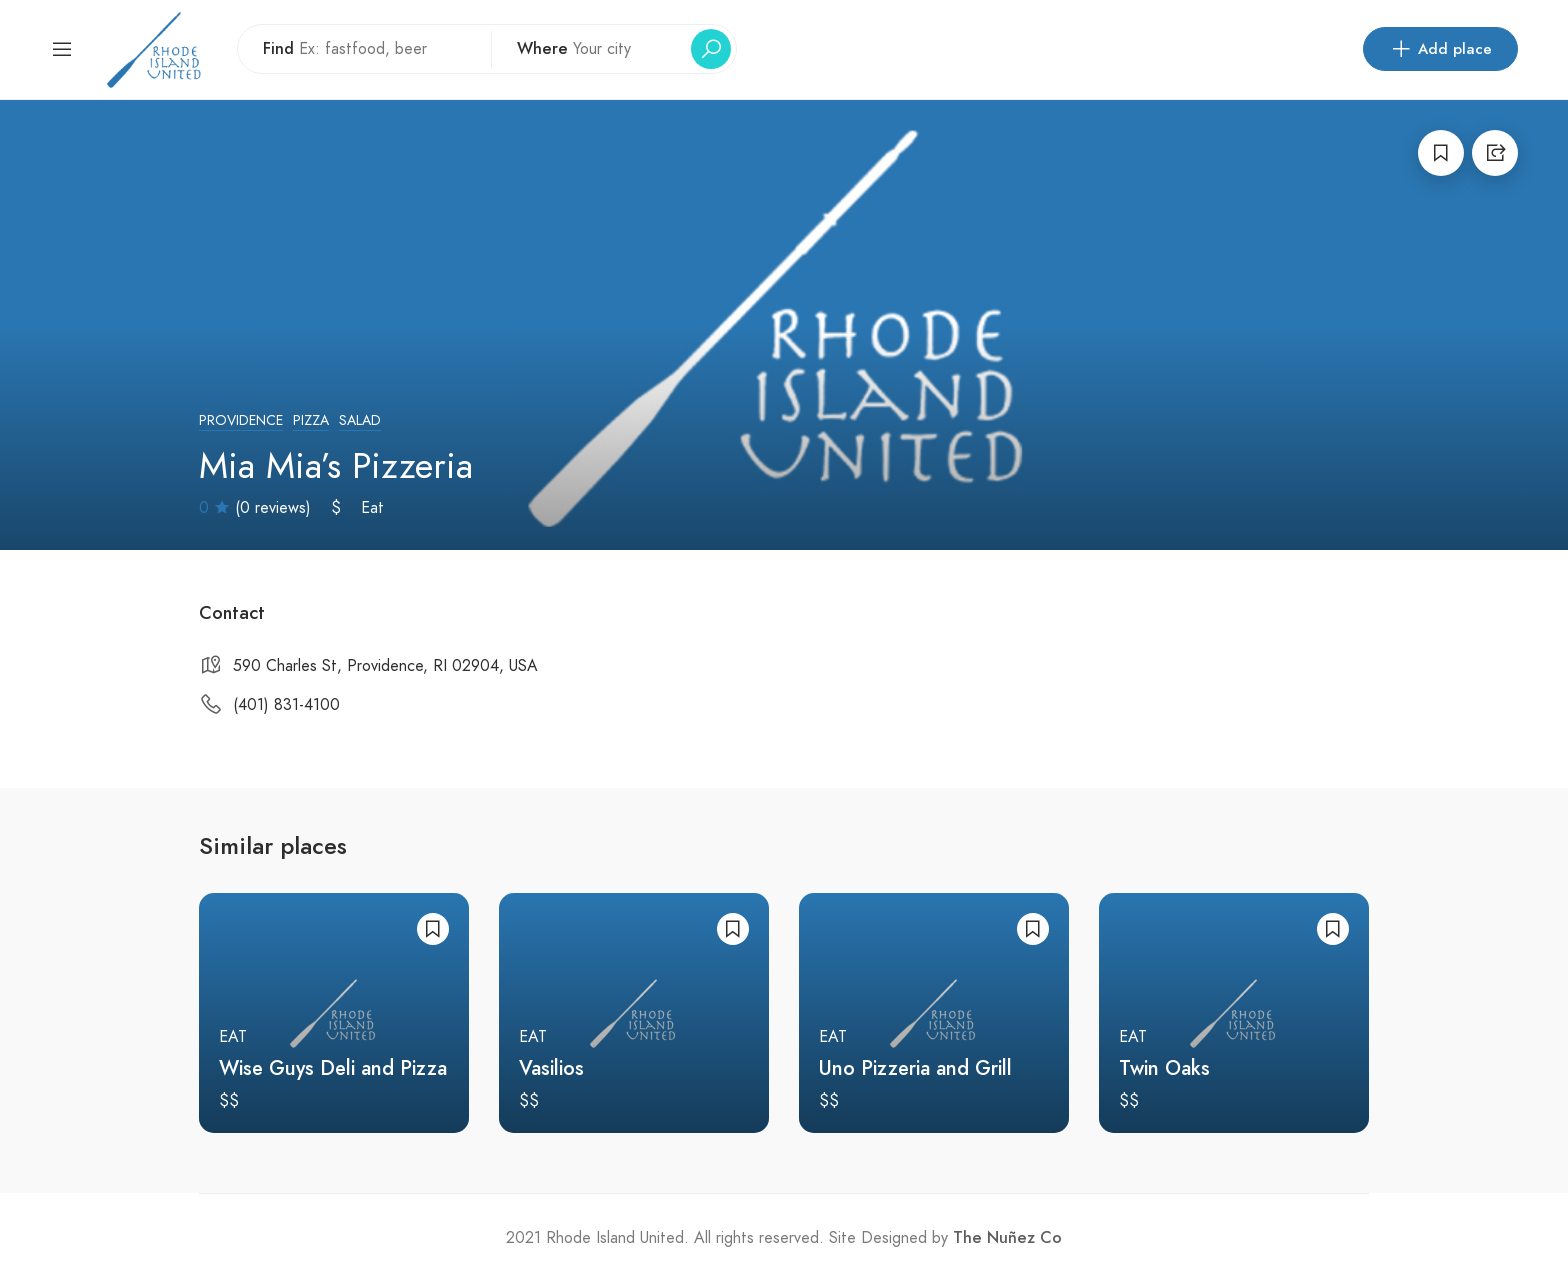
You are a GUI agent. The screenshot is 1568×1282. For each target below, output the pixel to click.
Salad (360, 420)
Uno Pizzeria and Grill (915, 1068)
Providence (241, 420)
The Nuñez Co (1007, 1238)
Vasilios (551, 1068)
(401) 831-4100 (286, 705)
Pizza (311, 420)
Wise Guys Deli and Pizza (333, 1068)
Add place (1440, 49)
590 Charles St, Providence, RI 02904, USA (385, 666)
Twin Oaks (1164, 1068)
